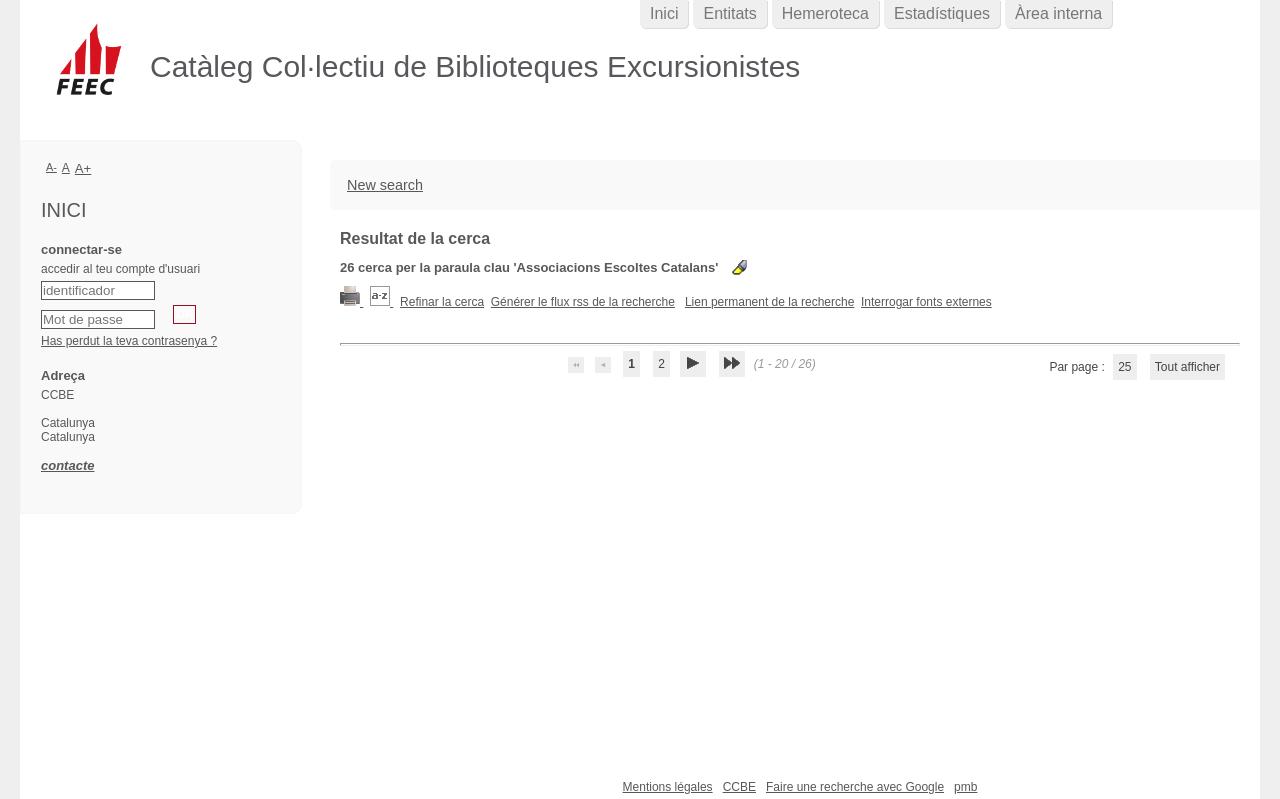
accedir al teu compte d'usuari (120, 269)
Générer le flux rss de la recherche (583, 302)
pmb (965, 787)
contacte (67, 465)
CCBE (739, 787)
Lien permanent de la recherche (769, 302)
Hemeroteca (825, 13)
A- (51, 167)
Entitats (729, 13)
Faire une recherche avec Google (855, 787)
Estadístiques (942, 13)
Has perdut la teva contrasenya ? (129, 341)
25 (1124, 367)
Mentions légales (668, 787)
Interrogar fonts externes (926, 302)
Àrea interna (1058, 13)
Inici (664, 13)
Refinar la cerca (442, 302)
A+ (83, 168)
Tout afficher (1187, 367)
